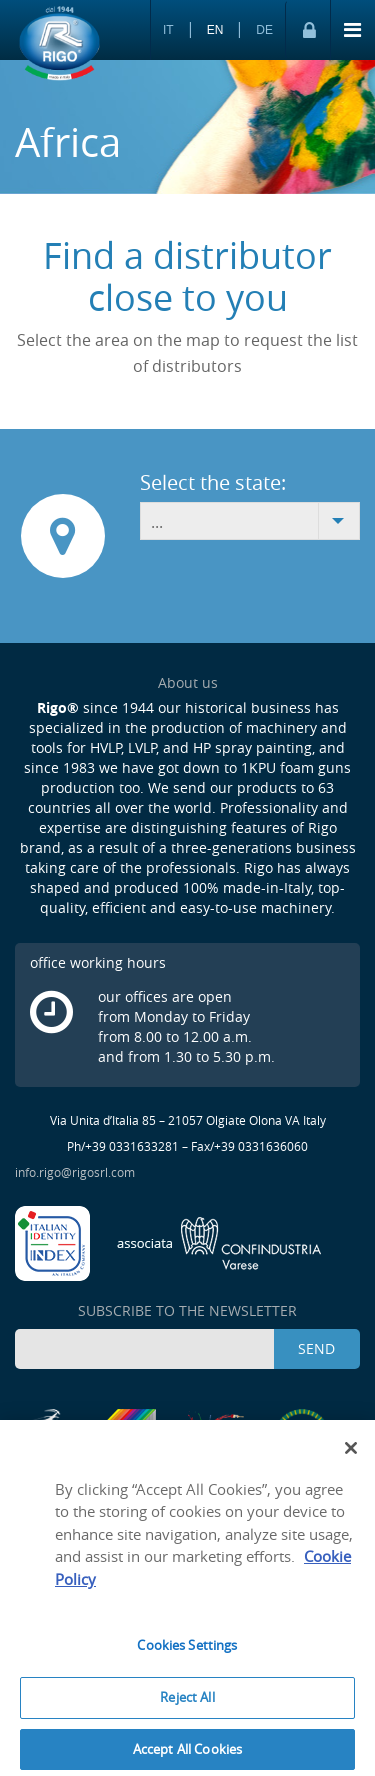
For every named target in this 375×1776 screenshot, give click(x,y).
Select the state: (213, 482)
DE (264, 30)
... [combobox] (157, 522)
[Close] (351, 1454)
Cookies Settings (187, 1652)
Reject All (187, 1703)
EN (215, 30)
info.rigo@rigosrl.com (75, 1172)
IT (168, 30)
